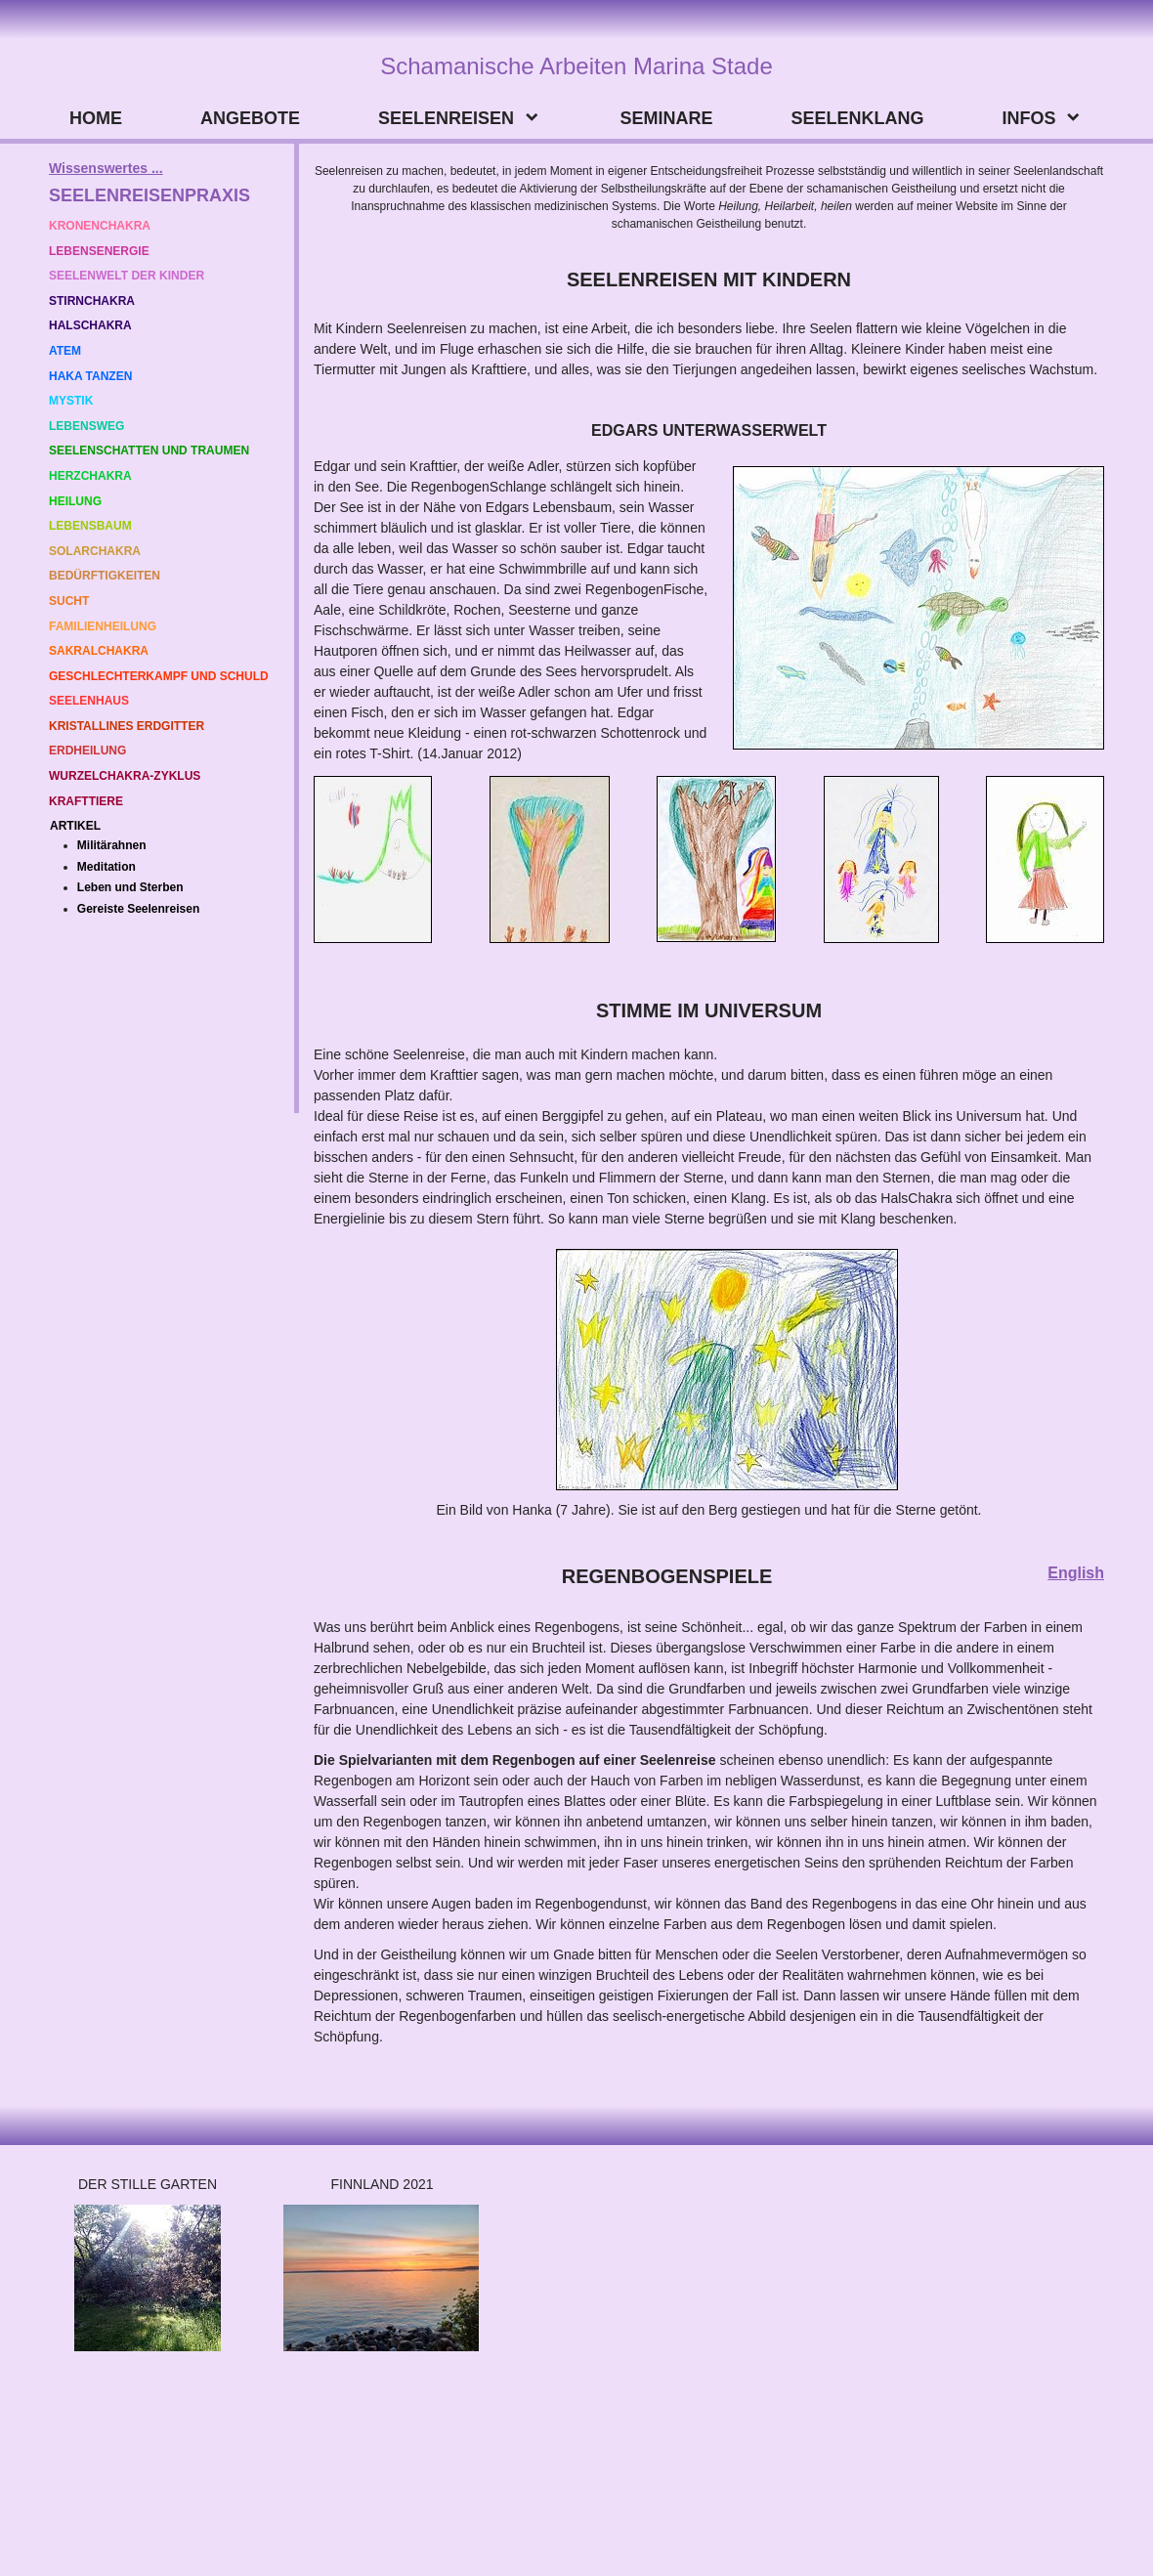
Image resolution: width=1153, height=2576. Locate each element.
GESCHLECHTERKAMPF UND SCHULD (159, 676)
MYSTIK (73, 401)
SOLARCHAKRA (95, 551)
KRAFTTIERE (86, 801)
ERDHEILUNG (87, 750)
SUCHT (69, 601)
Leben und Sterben (130, 887)
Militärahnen (112, 845)
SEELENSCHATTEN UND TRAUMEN (149, 450)
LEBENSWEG (86, 426)
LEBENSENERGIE (99, 251)
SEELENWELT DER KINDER (126, 275)
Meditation (106, 867)
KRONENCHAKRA (99, 226)
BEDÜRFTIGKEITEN (104, 575)
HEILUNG (75, 501)
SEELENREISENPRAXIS (149, 195)
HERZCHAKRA (90, 476)
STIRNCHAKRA (92, 301)
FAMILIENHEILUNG (102, 626)
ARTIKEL (75, 826)
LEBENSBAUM (90, 526)
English (1075, 1573)
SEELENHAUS (89, 701)
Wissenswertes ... (106, 168)
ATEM (65, 351)
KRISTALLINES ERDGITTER (126, 726)
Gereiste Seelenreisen (138, 909)
